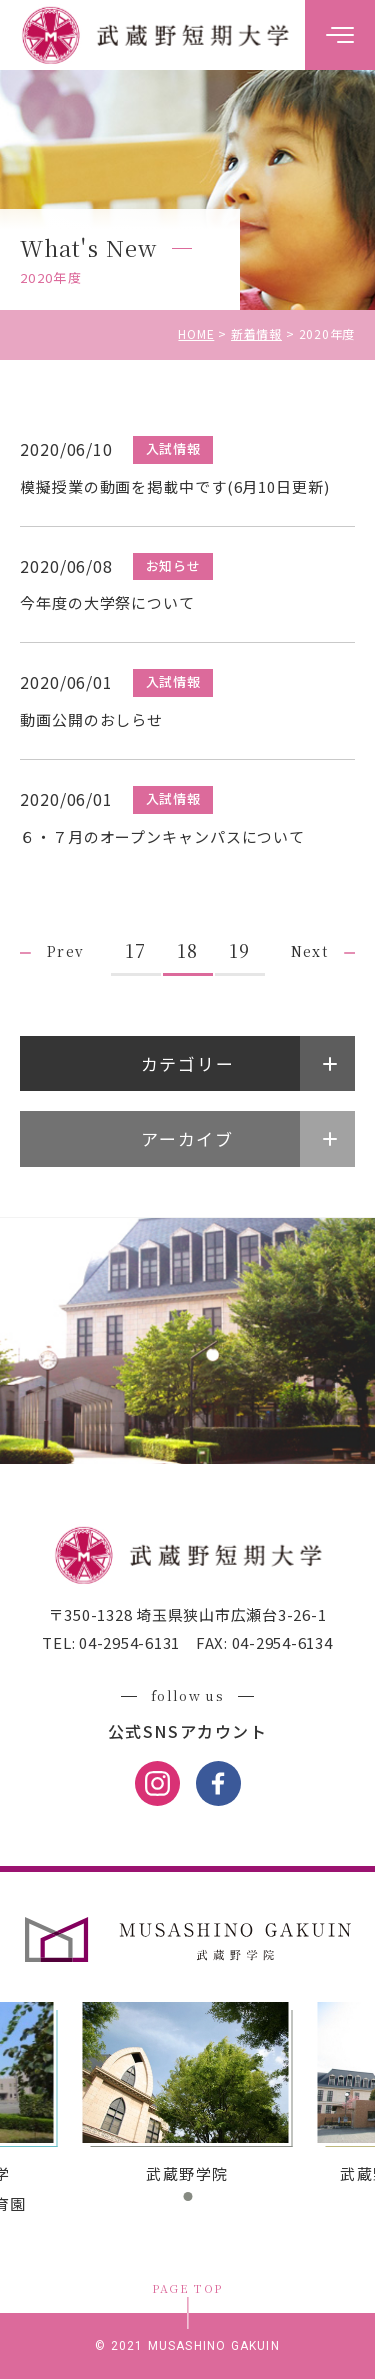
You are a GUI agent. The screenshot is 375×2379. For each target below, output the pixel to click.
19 (239, 950)
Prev (66, 951)
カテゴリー (188, 1063)
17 (135, 950)
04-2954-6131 (127, 1642)
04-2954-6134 (280, 1642)
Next (310, 951)
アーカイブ (187, 1138)
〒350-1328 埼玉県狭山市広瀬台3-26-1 (188, 1614)
